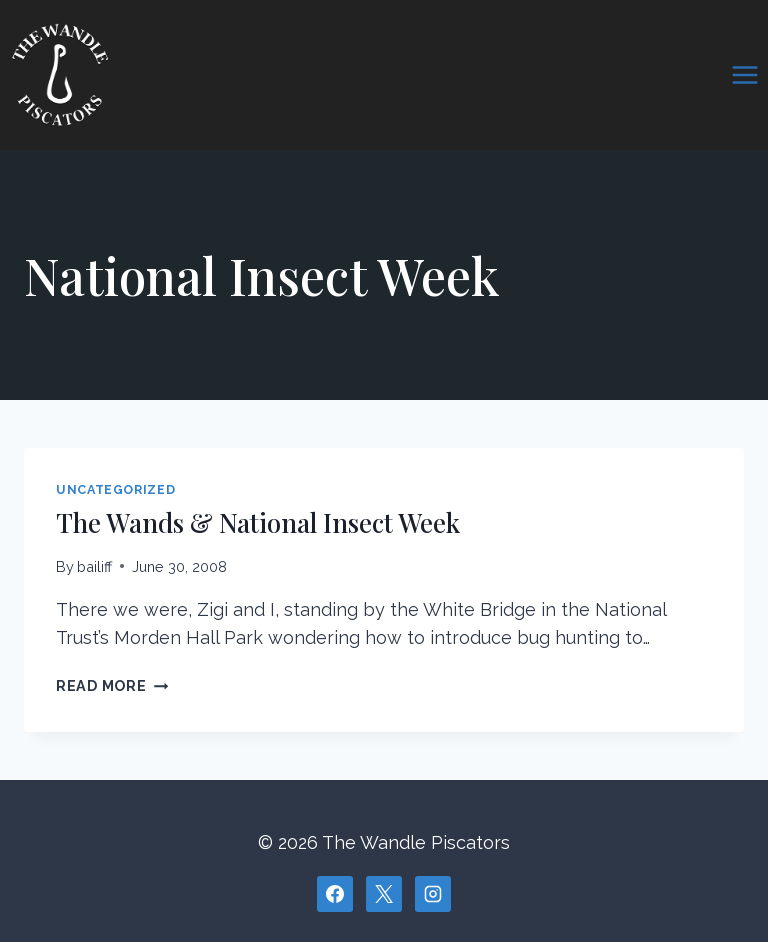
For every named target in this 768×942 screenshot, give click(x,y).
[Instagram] (433, 894)
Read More (112, 685)
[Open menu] (744, 74)
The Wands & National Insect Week (258, 522)
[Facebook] (335, 894)
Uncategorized (115, 489)
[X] (384, 894)
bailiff (94, 566)
